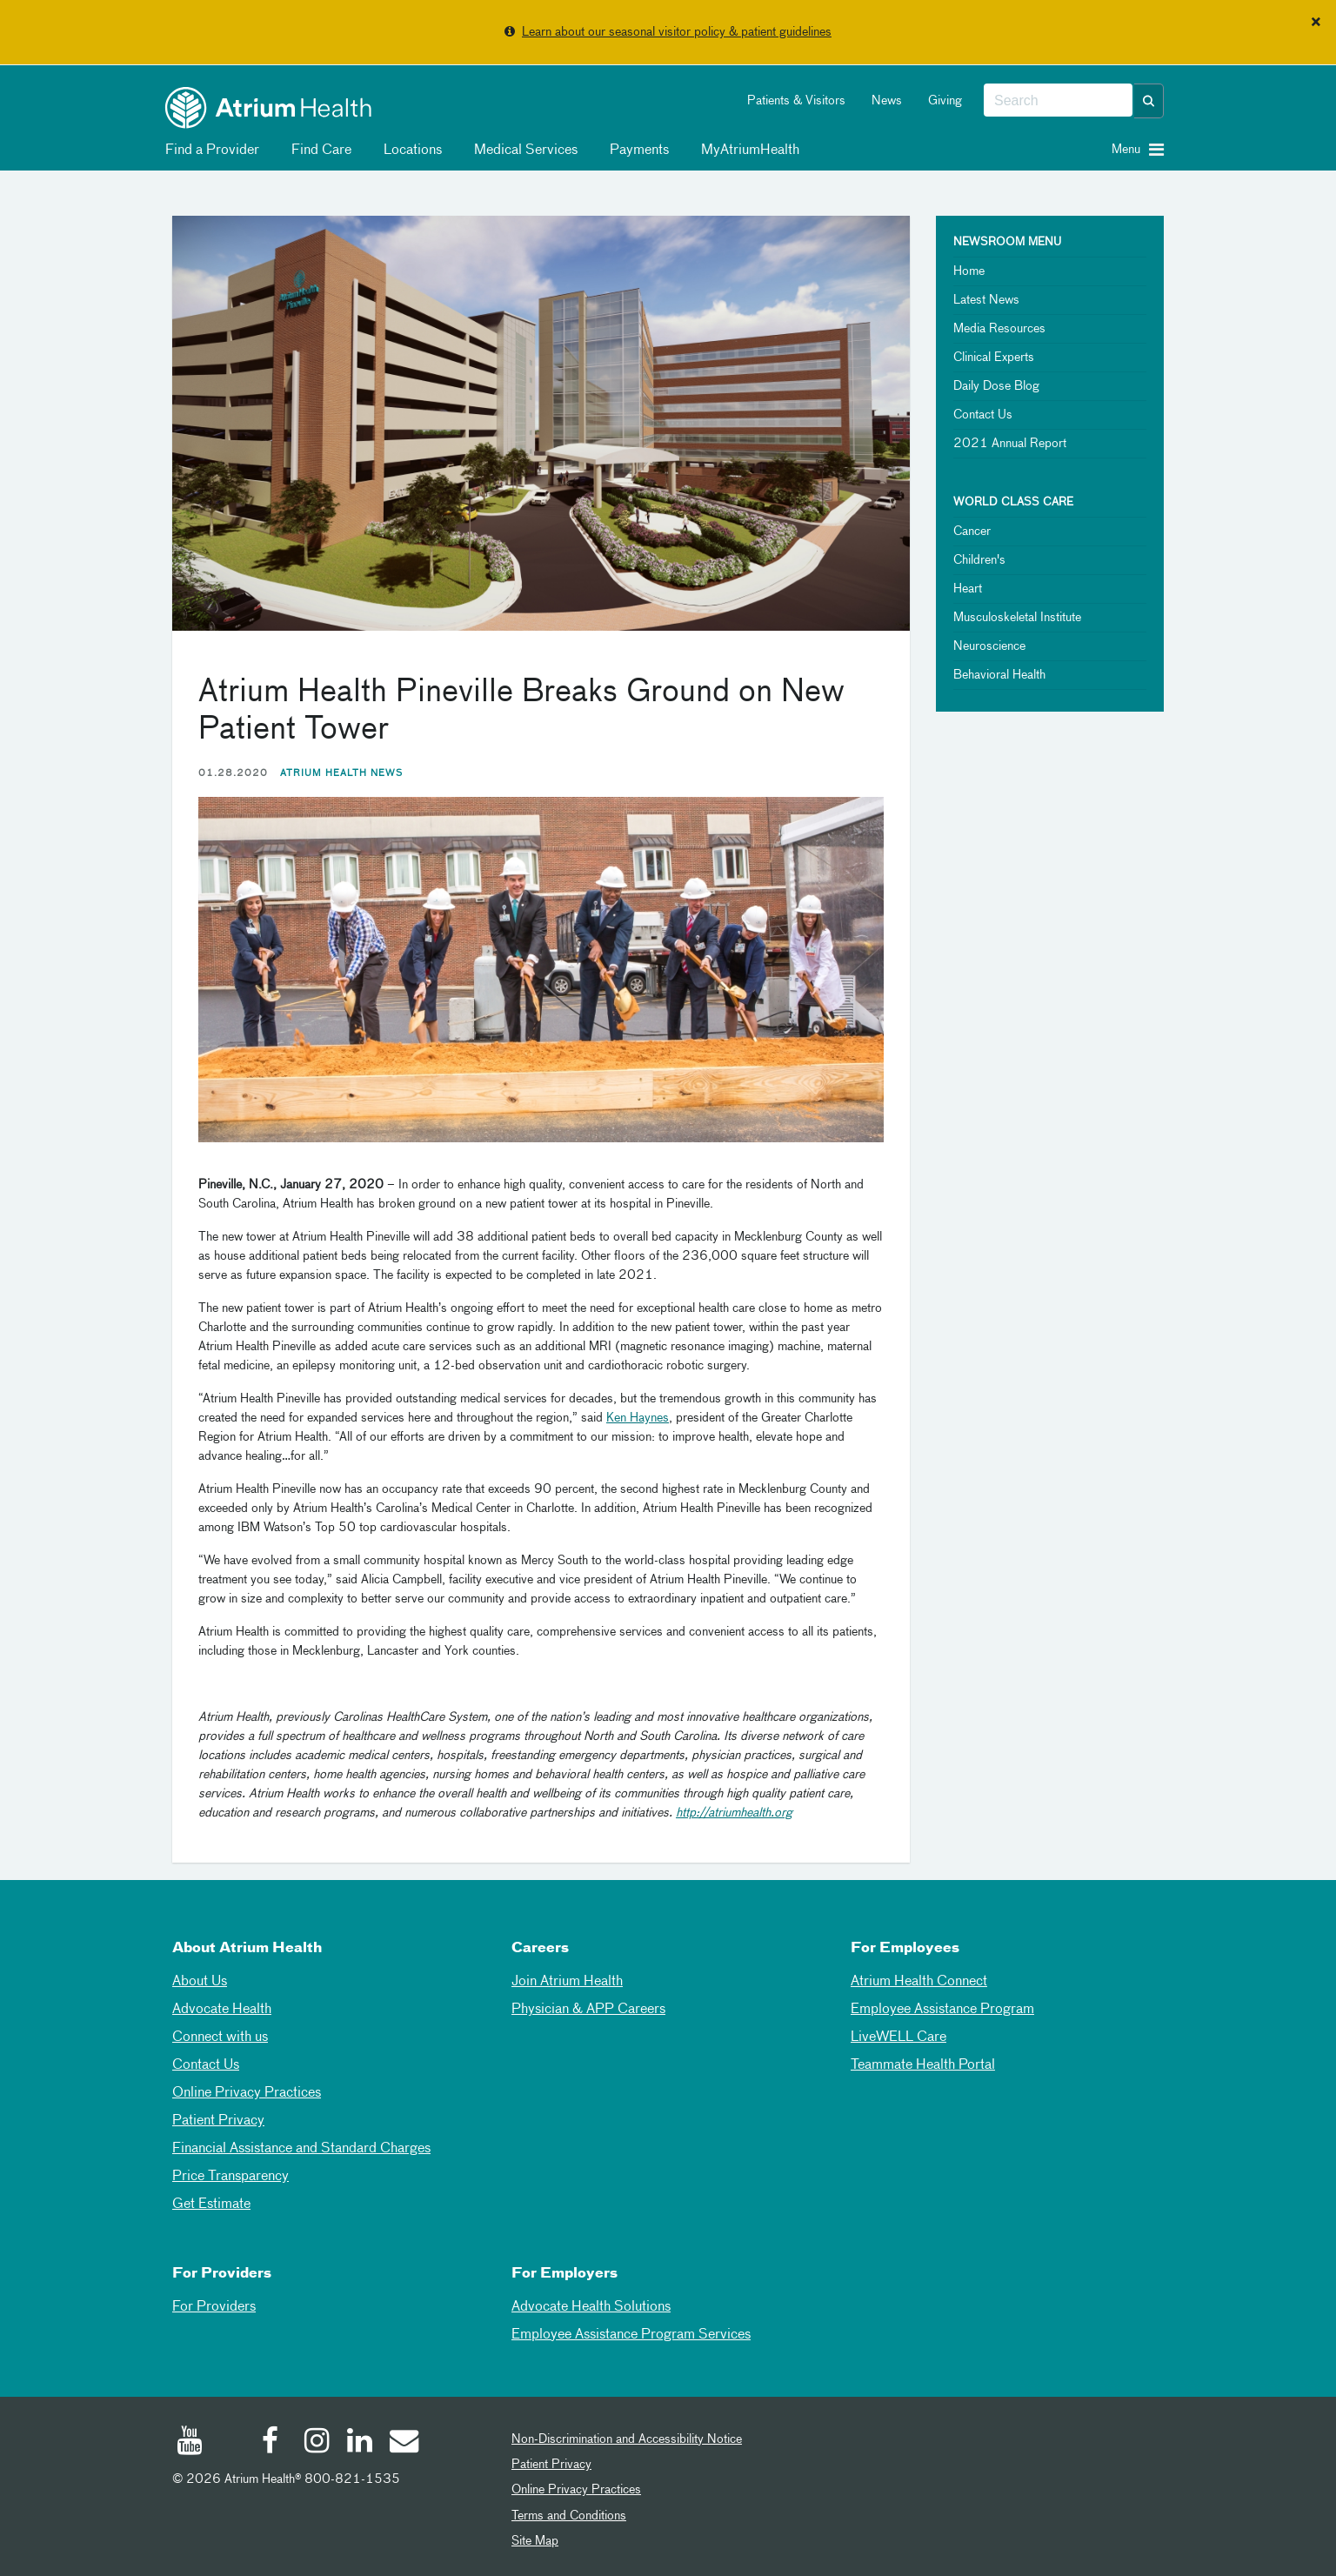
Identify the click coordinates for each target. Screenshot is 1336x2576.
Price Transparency (230, 2177)
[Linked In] (360, 2442)
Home (969, 271)
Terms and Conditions (568, 2516)
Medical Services (523, 150)
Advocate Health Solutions (591, 2307)
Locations (409, 150)
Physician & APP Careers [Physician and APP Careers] (588, 2010)
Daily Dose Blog (996, 386)
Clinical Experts (993, 357)
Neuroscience (989, 646)
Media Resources (999, 329)
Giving (945, 101)
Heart (967, 589)
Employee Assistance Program (942, 2010)
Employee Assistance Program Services (631, 2335)
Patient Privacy (218, 2121)
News (887, 101)
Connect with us (220, 2037)
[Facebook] (274, 2442)
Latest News (986, 300)
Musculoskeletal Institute (1017, 618)
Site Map (534, 2541)
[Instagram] (317, 2442)
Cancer (972, 531)
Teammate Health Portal (923, 2065)
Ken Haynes (637, 1418)
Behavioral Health (999, 675)
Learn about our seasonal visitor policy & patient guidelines (677, 32)
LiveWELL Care (898, 2037)
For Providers (214, 2307)
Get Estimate (211, 2204)
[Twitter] (232, 2445)
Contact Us (982, 415)
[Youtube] (189, 2442)
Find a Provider (209, 150)
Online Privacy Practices (246, 2093)
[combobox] (1058, 101)
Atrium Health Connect (919, 1982)
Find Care (318, 150)
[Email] (402, 2442)
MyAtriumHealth (747, 150)
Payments (636, 150)
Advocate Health (221, 2010)
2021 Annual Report (1009, 444)
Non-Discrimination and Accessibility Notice (626, 2439)
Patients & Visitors (796, 101)
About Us (199, 1982)
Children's (979, 560)
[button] (1149, 101)
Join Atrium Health (567, 1982)
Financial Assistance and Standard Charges (301, 2149)
